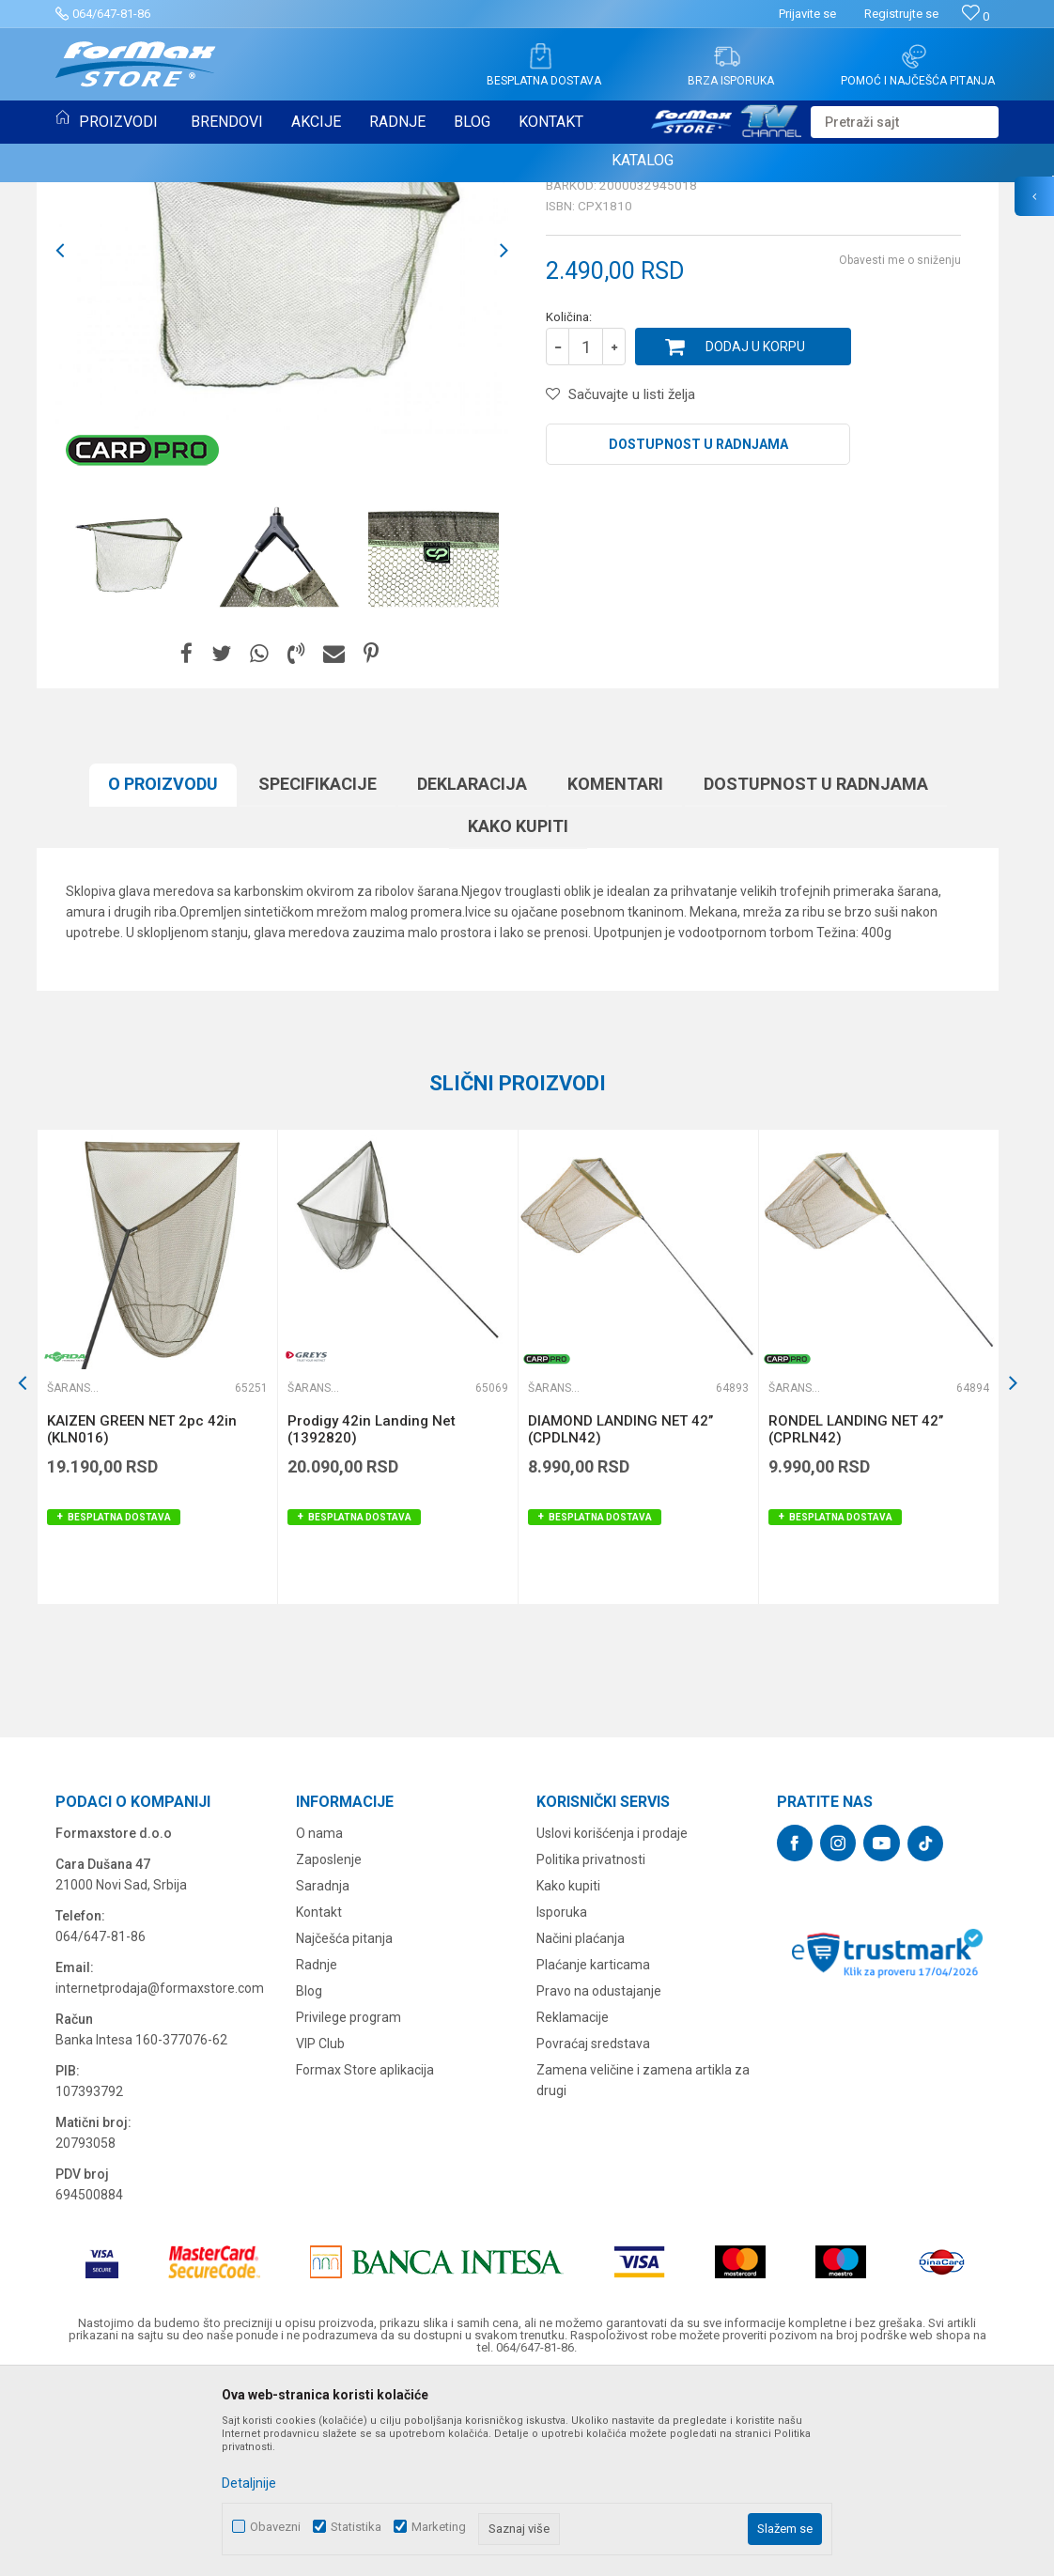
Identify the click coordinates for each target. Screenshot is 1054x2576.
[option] (281, 443)
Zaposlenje (329, 2051)
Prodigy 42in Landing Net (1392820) (371, 1622)
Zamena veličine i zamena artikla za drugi (643, 2273)
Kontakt (319, 2104)
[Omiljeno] (975, 16)
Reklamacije (572, 2209)
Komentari (615, 976)
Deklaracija (472, 976)
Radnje (316, 2157)
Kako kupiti (518, 1018)
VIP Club (320, 2236)
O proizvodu (163, 976)
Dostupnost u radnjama (698, 636)
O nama (319, 2025)
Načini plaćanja (580, 2130)
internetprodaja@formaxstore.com (159, 2180)
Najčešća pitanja (344, 2130)
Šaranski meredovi (118, 204)
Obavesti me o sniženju (900, 452)
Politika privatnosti (590, 2051)
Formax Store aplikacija (365, 2262)
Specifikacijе (317, 976)
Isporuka (561, 2104)
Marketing (438, 2527)
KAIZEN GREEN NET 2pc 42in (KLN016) (142, 1622)
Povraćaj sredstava (593, 2236)
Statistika (356, 2527)
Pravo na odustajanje (598, 2183)
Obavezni (275, 2527)
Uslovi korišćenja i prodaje (612, 2025)
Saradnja (322, 2078)
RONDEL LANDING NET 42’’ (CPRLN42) (855, 1622)
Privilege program (348, 2209)
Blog (309, 2183)
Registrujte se (901, 14)
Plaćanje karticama (593, 2157)
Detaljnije (249, 2483)
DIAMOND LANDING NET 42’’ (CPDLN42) (620, 1622)
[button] (905, 122)
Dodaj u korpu (755, 539)
